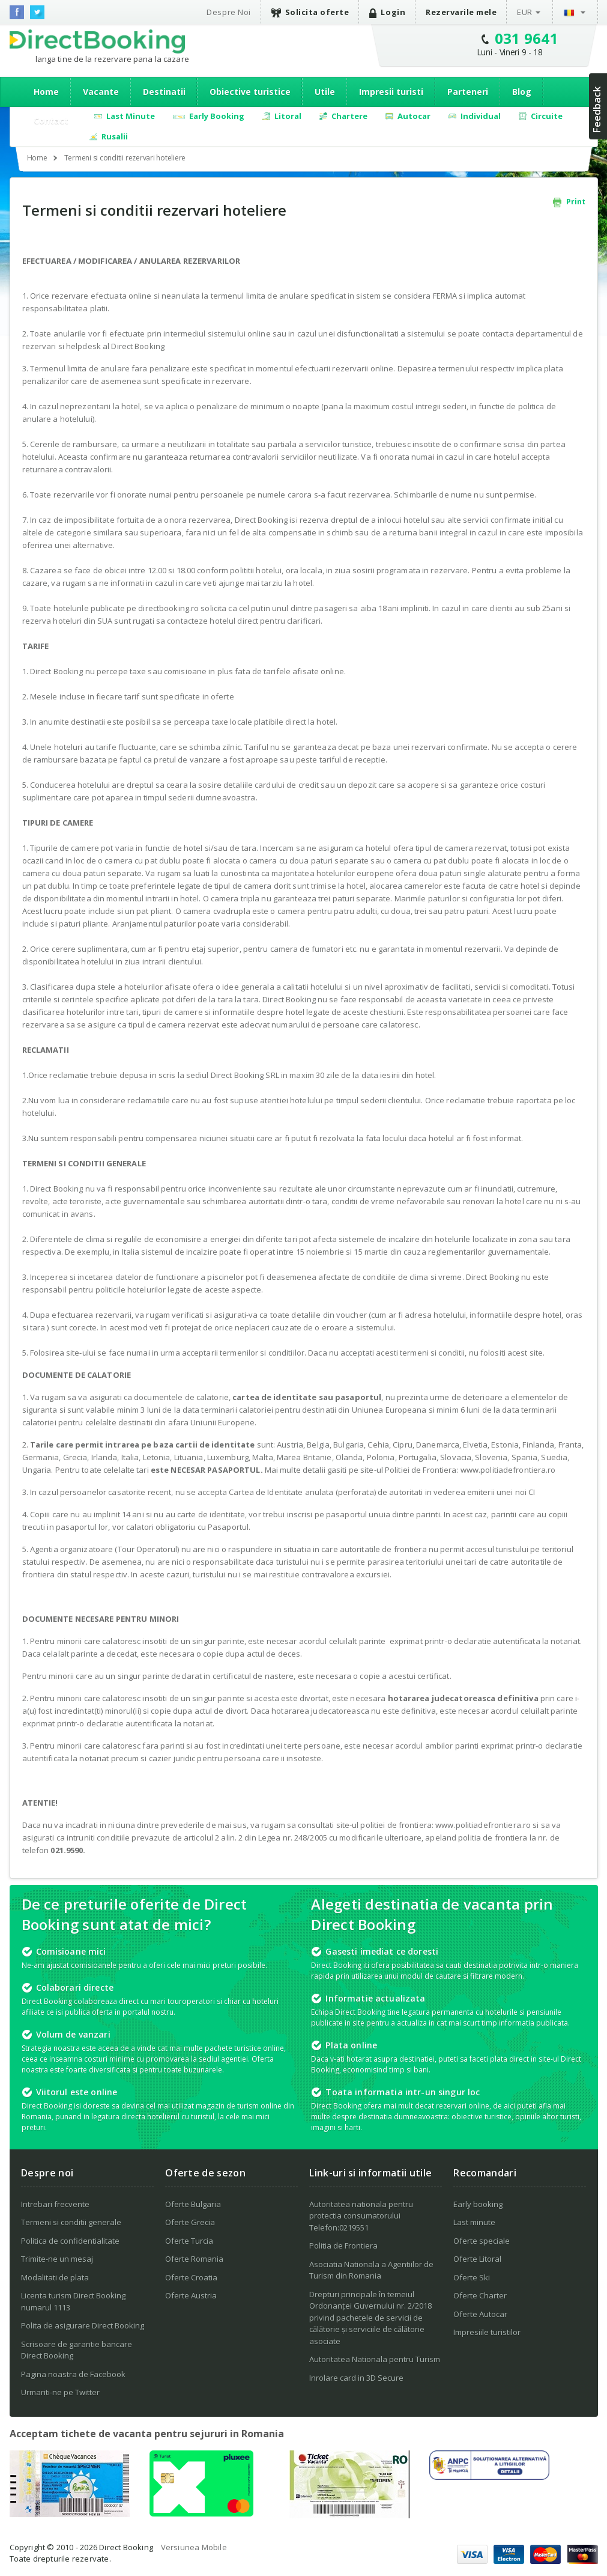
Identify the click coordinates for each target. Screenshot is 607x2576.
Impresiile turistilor (487, 2332)
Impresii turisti (391, 91)
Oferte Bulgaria (193, 2204)
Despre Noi (228, 12)
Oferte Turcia (189, 2240)
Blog (521, 91)
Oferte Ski (471, 2277)
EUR (525, 12)
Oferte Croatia (191, 2277)
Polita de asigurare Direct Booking (82, 2325)
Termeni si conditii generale (71, 2222)
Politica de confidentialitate (70, 2240)
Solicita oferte (310, 12)
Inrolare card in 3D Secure (356, 2377)
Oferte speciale (481, 2240)
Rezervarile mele (461, 12)
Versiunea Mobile (194, 2547)
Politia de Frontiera (343, 2245)
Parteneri (467, 91)
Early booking (478, 2204)
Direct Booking (97, 41)
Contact (51, 120)
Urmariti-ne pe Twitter (60, 2392)
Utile (325, 91)
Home (46, 91)
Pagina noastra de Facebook (73, 2374)
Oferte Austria (191, 2295)
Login (387, 12)
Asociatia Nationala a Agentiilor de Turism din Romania (371, 2270)
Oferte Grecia (190, 2222)
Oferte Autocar (480, 2314)
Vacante (101, 91)
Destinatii (164, 91)
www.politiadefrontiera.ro (508, 1469)
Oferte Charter (480, 2295)
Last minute (474, 2222)
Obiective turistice (250, 91)
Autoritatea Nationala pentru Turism (374, 2359)
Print (569, 201)
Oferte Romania (194, 2258)
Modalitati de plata (55, 2277)
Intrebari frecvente (55, 2204)
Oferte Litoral (477, 2258)
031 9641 (527, 38)
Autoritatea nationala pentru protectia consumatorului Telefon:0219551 (361, 2216)
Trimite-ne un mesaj (57, 2258)
